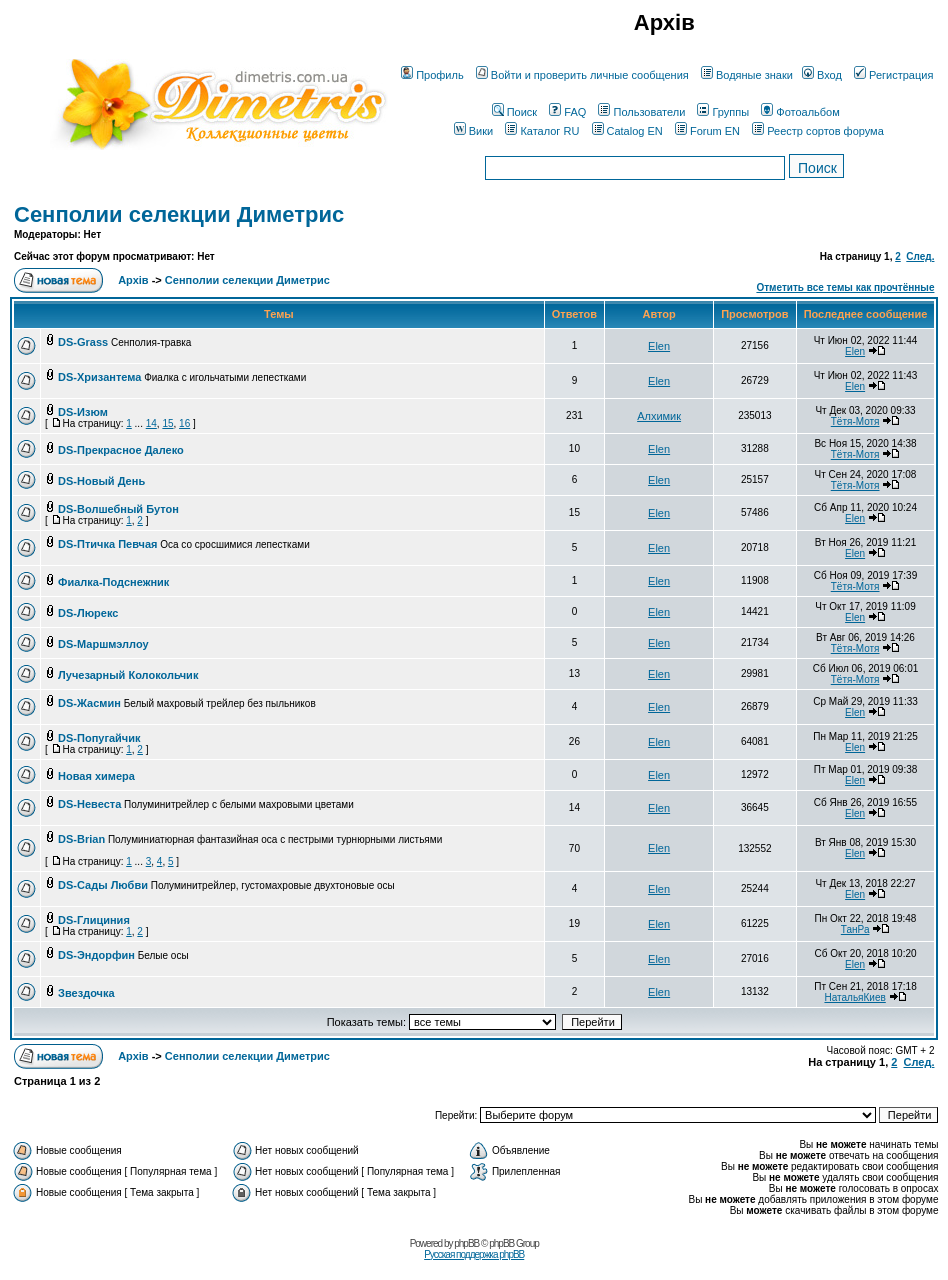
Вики (473, 131)
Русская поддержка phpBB (474, 1254)
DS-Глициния (94, 920)
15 (167, 423)
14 (151, 423)
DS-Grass (83, 342)
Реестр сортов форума (818, 131)
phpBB (466, 1243)
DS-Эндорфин (96, 955)
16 (184, 423)
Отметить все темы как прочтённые (845, 287)
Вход (822, 75)
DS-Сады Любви (103, 885)
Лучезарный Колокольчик (128, 675)
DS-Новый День (101, 481)
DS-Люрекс (88, 613)
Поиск (514, 112)
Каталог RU (542, 131)
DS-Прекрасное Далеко (121, 450)
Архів (133, 280)
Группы (723, 112)
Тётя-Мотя (855, 421)
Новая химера (96, 776)
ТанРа (855, 929)
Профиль (432, 75)
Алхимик (659, 416)
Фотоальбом (800, 112)
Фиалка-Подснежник (113, 582)
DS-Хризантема (99, 377)
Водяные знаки (747, 75)
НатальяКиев (854, 997)
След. (920, 256)
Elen (659, 346)
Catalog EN (627, 131)
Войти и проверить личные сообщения (582, 75)
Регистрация (893, 75)
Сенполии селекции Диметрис (179, 214)
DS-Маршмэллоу (103, 644)
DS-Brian (81, 839)
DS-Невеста (89, 804)
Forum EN (707, 131)
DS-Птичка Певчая (107, 544)
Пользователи (641, 112)
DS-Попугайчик (99, 738)
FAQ (567, 112)
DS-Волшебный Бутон (118, 509)
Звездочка (86, 993)
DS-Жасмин (89, 703)
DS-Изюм (83, 412)
